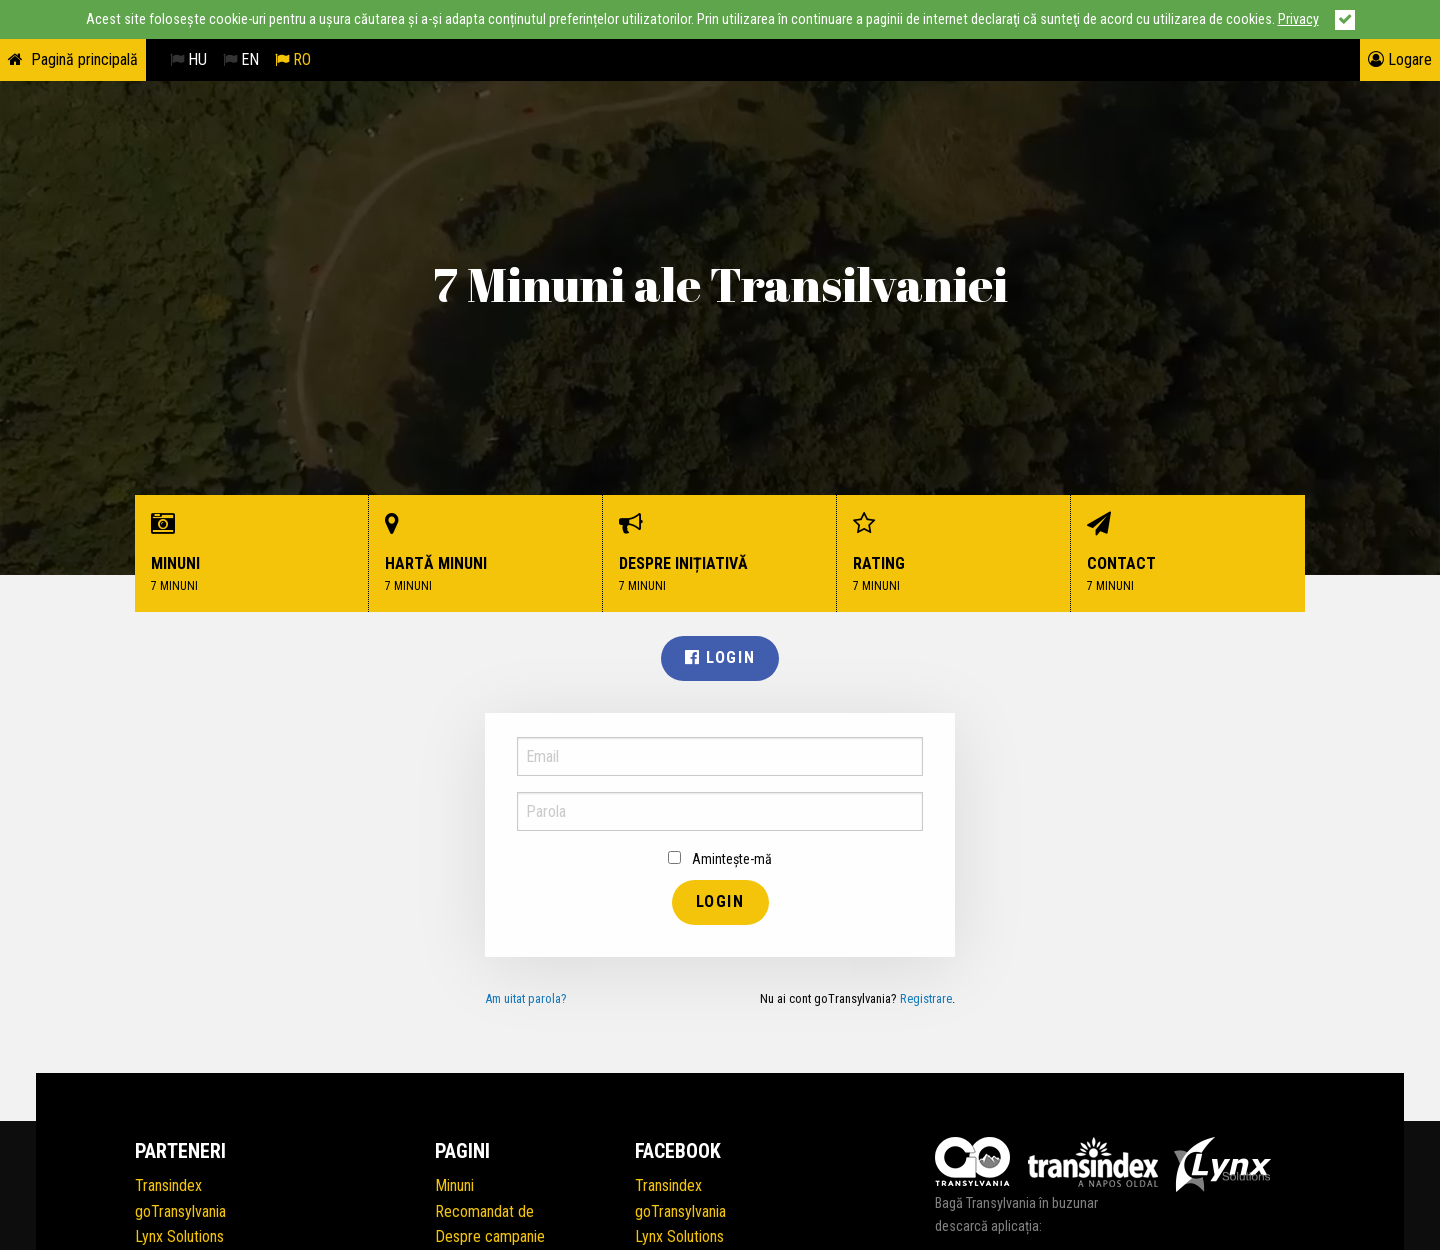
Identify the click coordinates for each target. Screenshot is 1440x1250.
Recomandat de (484, 1211)
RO (293, 59)
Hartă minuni (486, 553)
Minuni (252, 553)
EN (241, 59)
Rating (954, 553)
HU (188, 59)
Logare (1400, 59)
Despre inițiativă (720, 553)
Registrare (926, 998)
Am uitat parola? (526, 998)
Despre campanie (490, 1236)
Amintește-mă (720, 859)
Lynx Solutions (179, 1236)
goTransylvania (180, 1211)
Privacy (1298, 19)
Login (720, 657)
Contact (1188, 553)
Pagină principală (84, 59)
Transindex (168, 1185)
